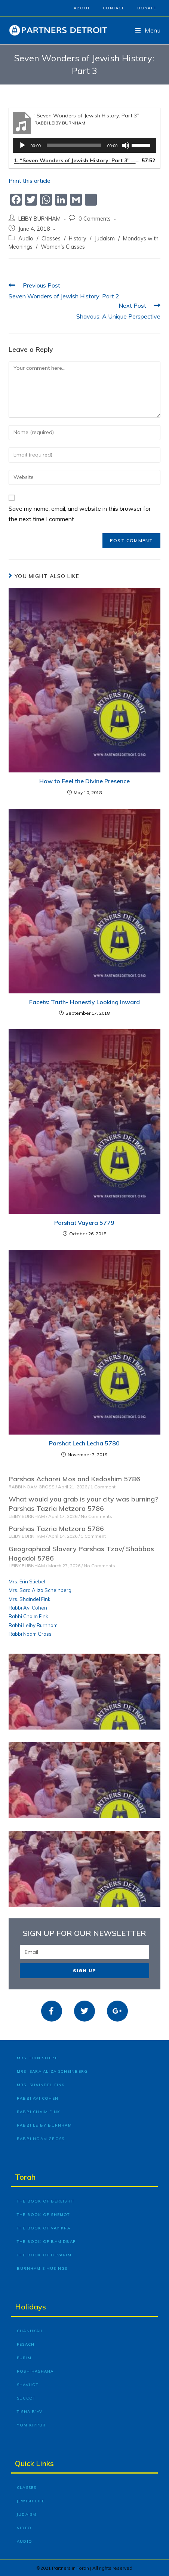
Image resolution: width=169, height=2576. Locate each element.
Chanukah (30, 2330)
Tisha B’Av (29, 2411)
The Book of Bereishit (46, 2201)
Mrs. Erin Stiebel (27, 1581)
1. (77, 160)
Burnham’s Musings (42, 2268)
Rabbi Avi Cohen (28, 1608)
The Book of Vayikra (43, 2228)
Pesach (25, 2344)
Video (24, 2528)
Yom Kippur (31, 2425)
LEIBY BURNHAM (39, 218)
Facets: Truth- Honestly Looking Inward (84, 1002)
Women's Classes (63, 246)
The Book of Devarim (44, 2255)
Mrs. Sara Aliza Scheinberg (40, 1590)
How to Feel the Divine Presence (84, 781)
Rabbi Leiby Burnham (33, 1625)
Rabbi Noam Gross (30, 1634)
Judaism (105, 238)
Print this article (29, 180)
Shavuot (28, 2384)
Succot (26, 2398)
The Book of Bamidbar (46, 2241)
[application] (85, 145)
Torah (25, 2177)
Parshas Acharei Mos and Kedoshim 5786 (74, 1479)
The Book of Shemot (43, 2214)
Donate (146, 8)
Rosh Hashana (35, 2371)
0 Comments (95, 218)
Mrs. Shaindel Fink (29, 1599)
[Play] (22, 145)
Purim (24, 2357)
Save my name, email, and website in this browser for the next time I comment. (80, 514)
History (77, 238)
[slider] (74, 145)
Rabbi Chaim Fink (28, 1616)
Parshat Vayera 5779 (84, 1222)
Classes (51, 238)
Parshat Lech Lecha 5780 (84, 1443)
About (82, 8)
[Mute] (125, 145)
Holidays (30, 2306)
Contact (113, 8)
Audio (25, 238)
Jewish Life (30, 2501)
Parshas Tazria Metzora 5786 (56, 1528)
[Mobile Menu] (148, 30)
